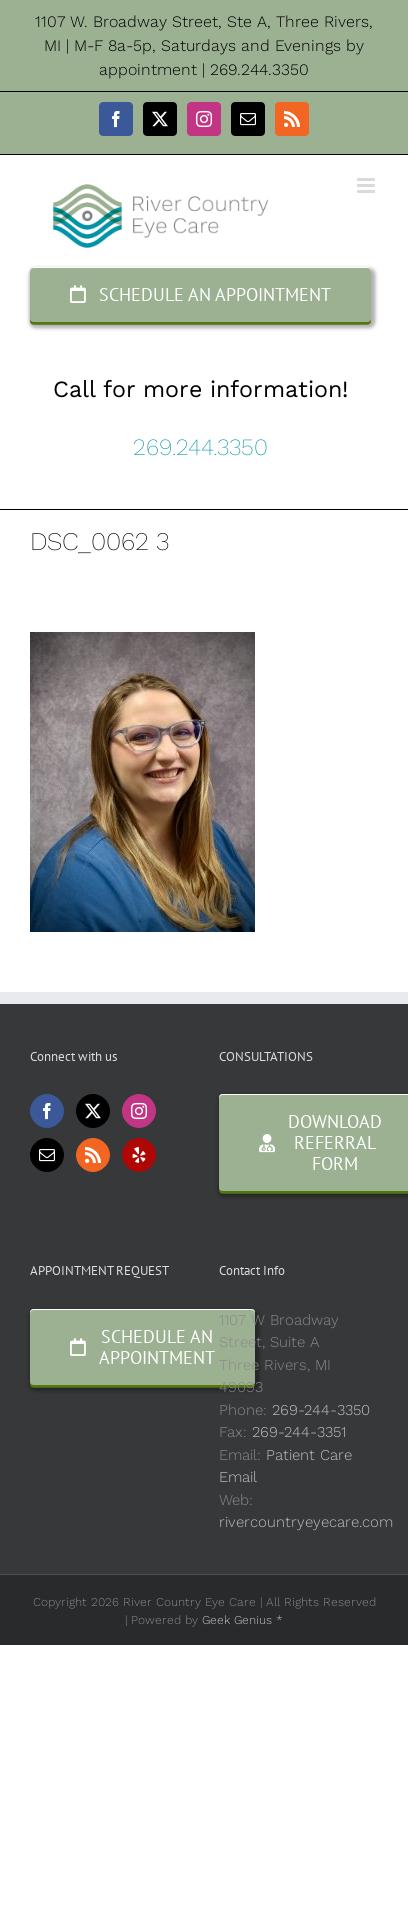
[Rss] (93, 1155)
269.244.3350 (200, 447)
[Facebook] (47, 1111)
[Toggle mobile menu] (367, 185)
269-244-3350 (321, 1410)
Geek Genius (237, 1620)
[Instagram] (139, 1111)
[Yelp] (139, 1155)
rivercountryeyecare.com (306, 1522)
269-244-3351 (299, 1432)
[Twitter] (93, 1111)
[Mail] (47, 1155)
